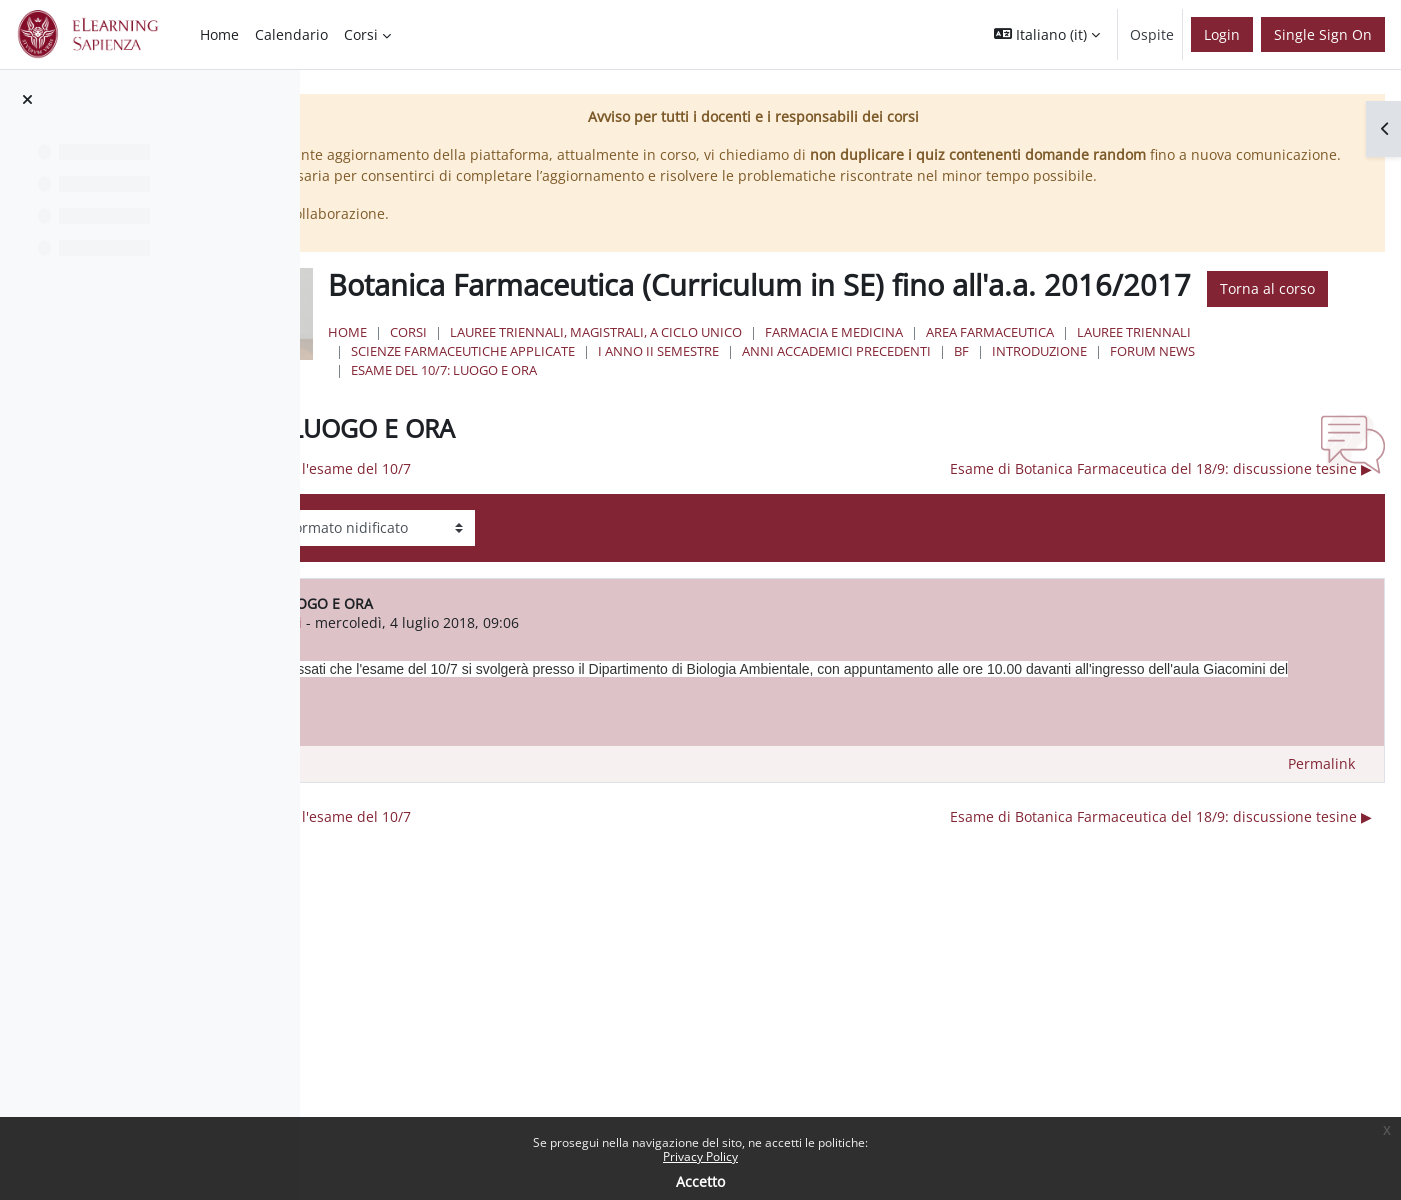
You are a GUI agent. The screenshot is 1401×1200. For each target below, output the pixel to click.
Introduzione (642, 448)
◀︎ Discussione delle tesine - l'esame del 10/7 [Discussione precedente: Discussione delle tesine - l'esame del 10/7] (553, 546)
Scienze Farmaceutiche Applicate (844, 428)
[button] (1047, 34)
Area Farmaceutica (1234, 409)
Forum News (755, 448)
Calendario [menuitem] (291, 34)
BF (1342, 428)
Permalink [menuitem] (1321, 841)
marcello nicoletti (536, 700)
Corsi (652, 409)
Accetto (700, 1181)
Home (591, 409)
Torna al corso (795, 366)
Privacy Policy (700, 1156)
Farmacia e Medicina (1078, 409)
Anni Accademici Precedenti (1217, 428)
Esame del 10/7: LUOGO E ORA (914, 448)
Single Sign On (1323, 34)
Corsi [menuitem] (361, 34)
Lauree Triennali (652, 428)
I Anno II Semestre (1039, 428)
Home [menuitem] (219, 34)
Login (1222, 34)
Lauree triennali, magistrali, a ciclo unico (840, 409)
